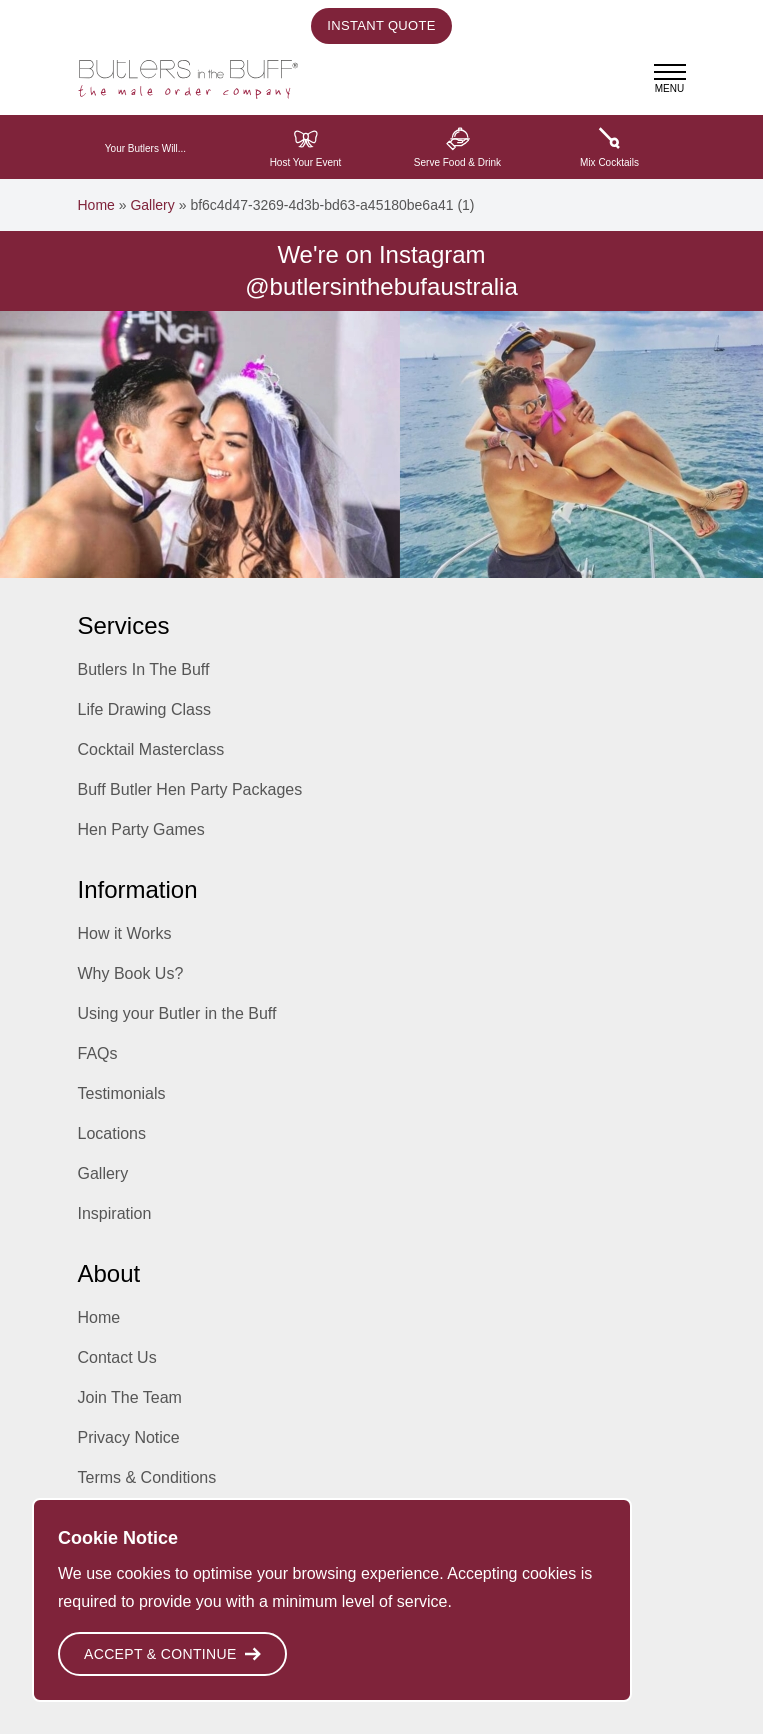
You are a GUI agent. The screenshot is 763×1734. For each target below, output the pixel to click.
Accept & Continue (172, 1654)
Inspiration (115, 1213)
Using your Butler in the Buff (177, 1013)
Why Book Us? (131, 973)
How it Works (125, 933)
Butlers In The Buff (144, 669)
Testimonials (122, 1093)
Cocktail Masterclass (151, 749)
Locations (112, 1133)
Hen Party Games (141, 829)
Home (96, 205)
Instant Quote (381, 25)
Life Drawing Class (144, 709)
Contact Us (117, 1357)
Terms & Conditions (147, 1477)
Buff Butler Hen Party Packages (190, 789)
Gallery (152, 205)
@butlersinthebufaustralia (381, 286)
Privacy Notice (129, 1437)
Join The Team (130, 1397)
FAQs (98, 1053)
